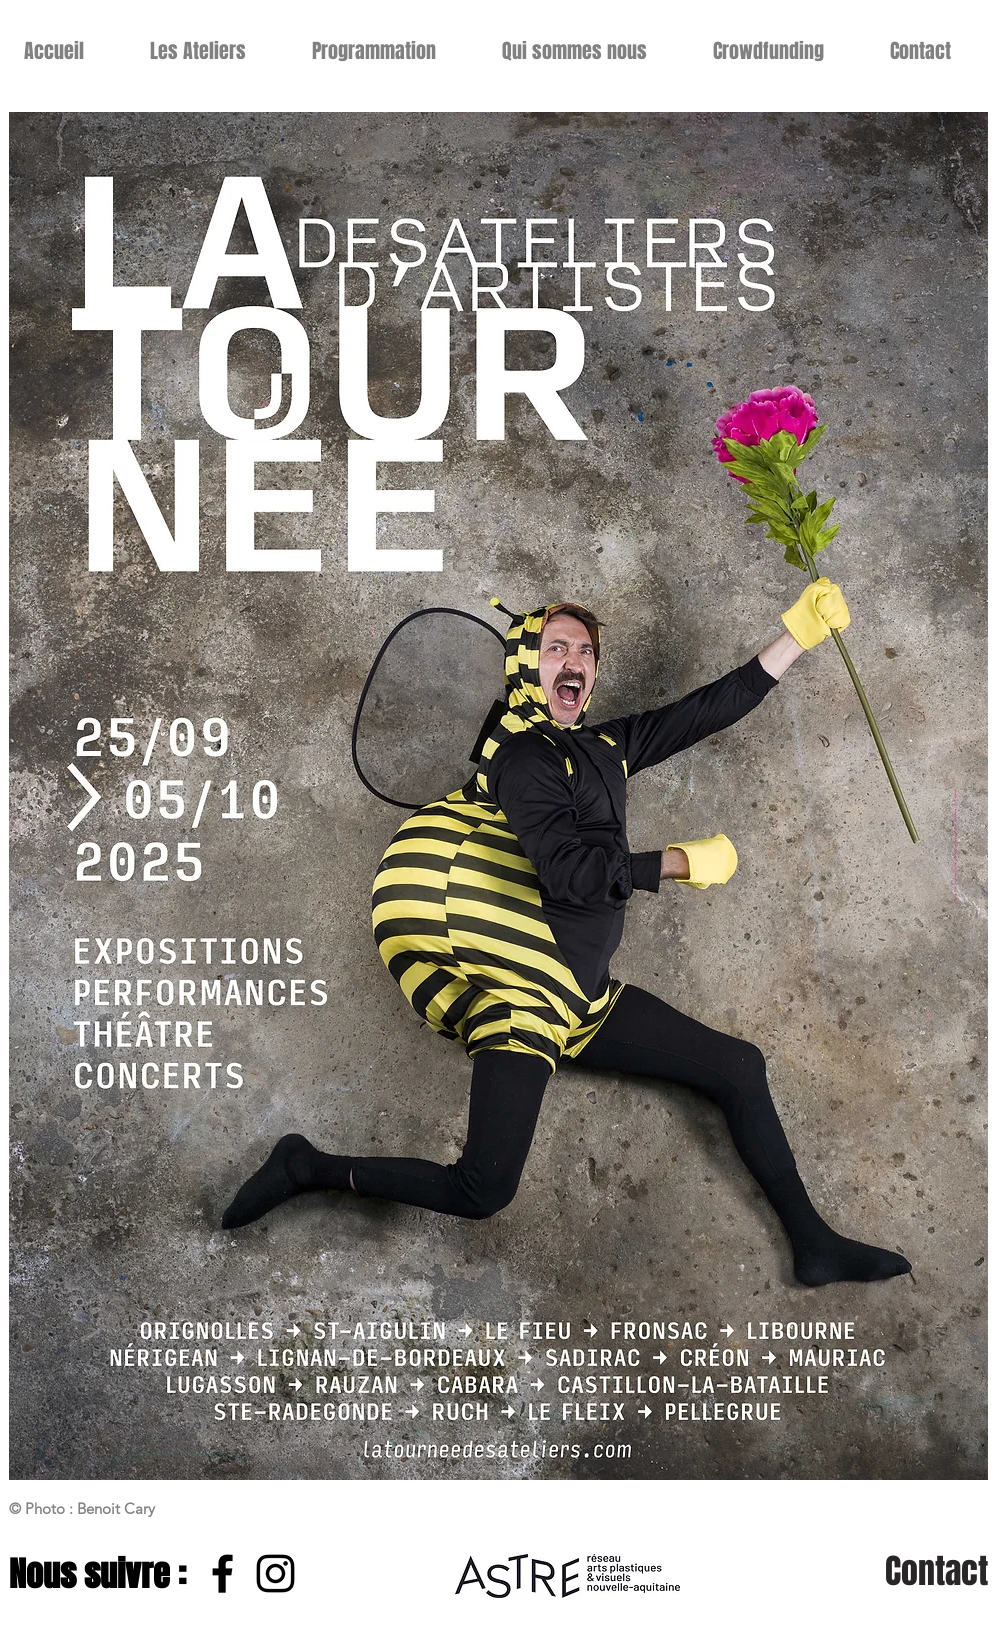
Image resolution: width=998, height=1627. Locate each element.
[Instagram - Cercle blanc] (328, 1573)
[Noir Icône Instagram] (275, 1573)
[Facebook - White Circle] (381, 1573)
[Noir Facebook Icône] (222, 1573)
